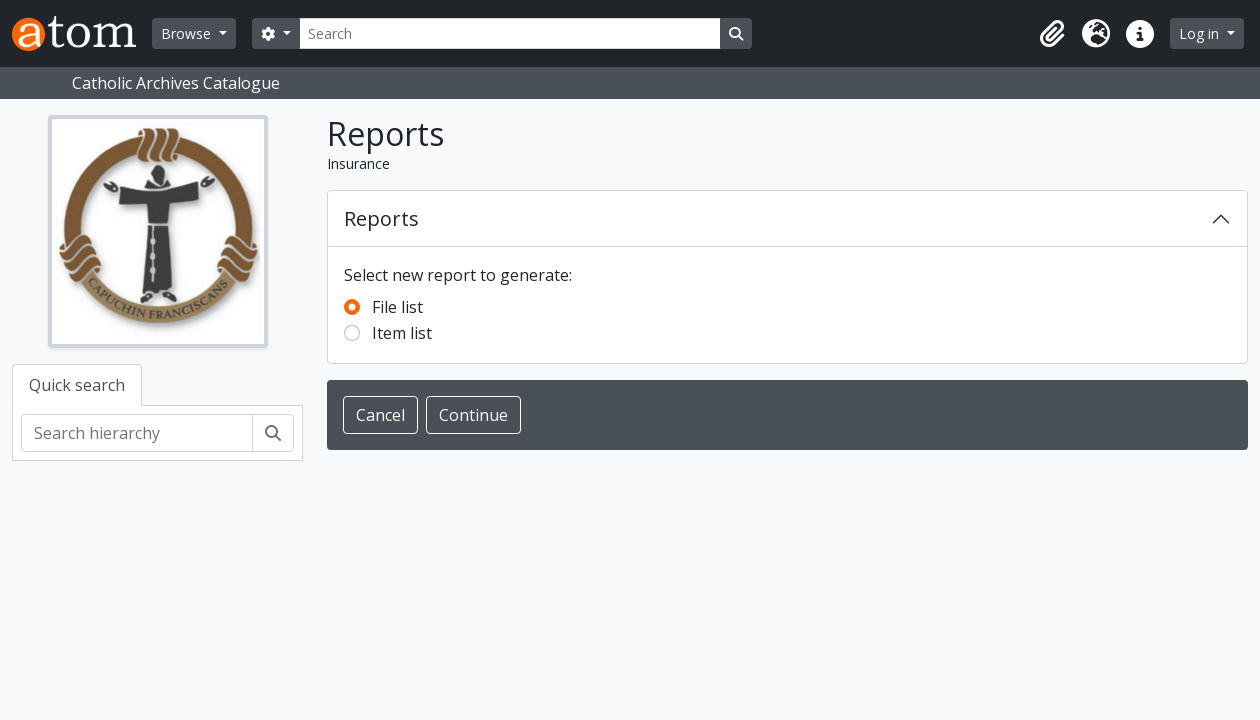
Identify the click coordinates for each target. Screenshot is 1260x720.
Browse (188, 33)
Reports (381, 218)
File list (397, 307)
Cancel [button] (380, 415)
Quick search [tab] (77, 385)
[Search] (510, 33)
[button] (1052, 34)
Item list (402, 333)
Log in (1201, 33)
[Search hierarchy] (137, 433)
